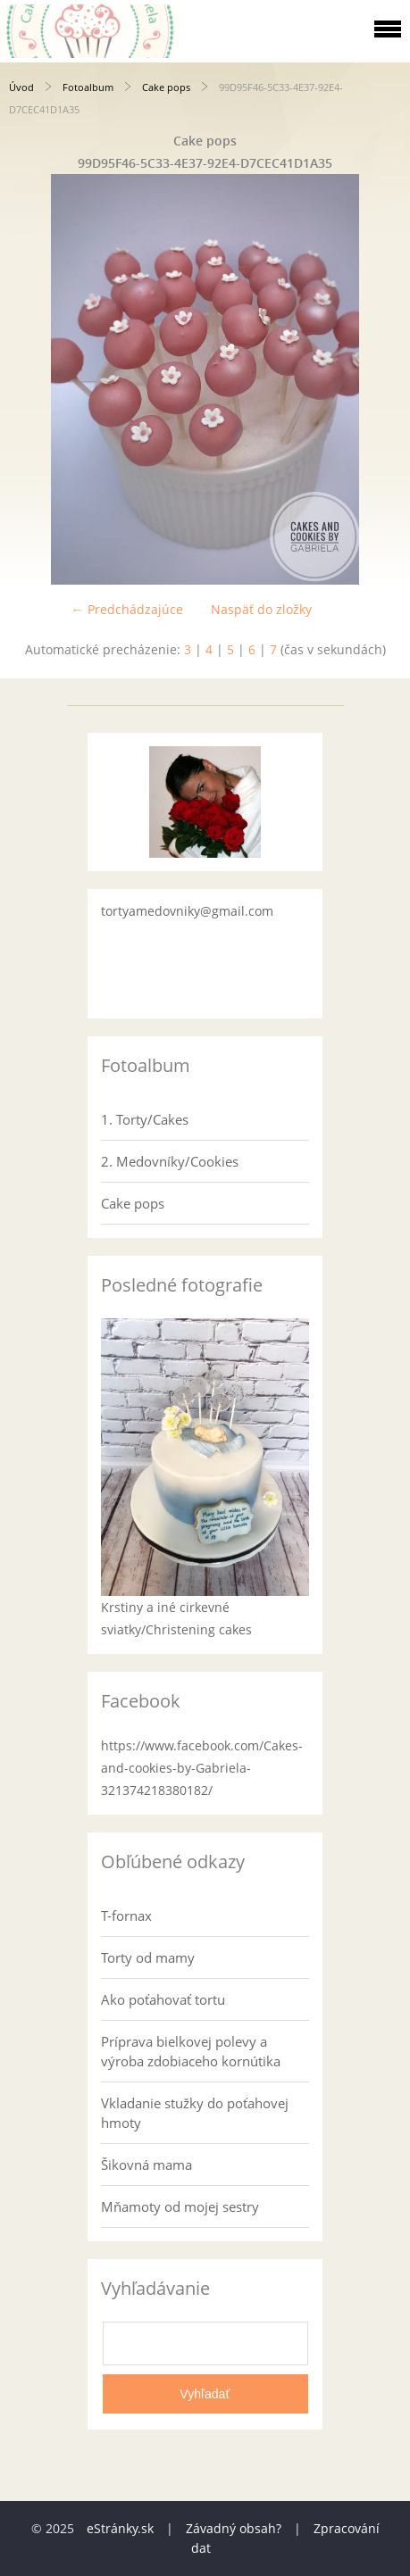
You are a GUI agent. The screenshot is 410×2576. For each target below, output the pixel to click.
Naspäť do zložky (261, 609)
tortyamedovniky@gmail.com (187, 910)
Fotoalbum (88, 87)
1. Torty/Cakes (144, 1119)
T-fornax (126, 1915)
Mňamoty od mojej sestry (180, 2206)
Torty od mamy (148, 1957)
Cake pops (166, 87)
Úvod (21, 87)
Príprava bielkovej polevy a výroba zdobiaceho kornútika (190, 2051)
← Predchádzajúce (127, 609)
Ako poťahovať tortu (163, 1999)
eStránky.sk (120, 2528)
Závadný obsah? (233, 2528)
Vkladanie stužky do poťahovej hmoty (195, 2112)
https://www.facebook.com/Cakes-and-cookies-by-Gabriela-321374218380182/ (202, 1768)
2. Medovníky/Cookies (169, 1161)
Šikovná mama (146, 2164)
